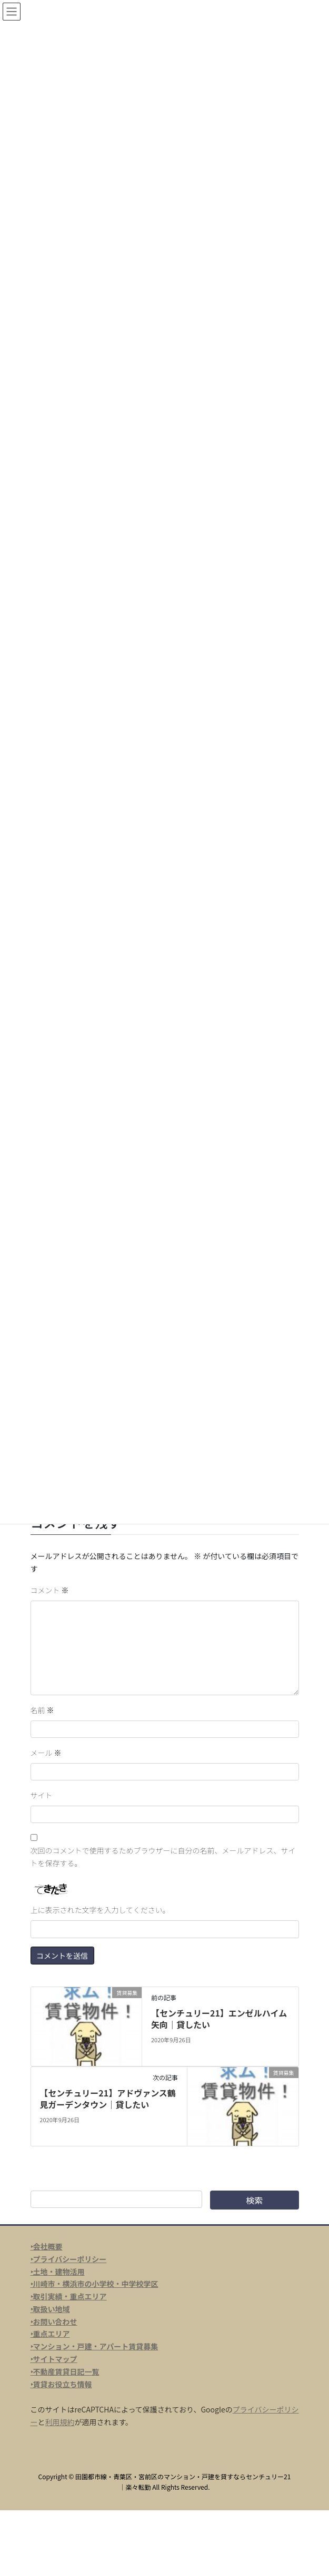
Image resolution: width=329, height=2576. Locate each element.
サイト (42, 1795)
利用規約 (60, 2422)
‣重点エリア (50, 2333)
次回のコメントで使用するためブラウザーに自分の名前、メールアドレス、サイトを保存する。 (163, 1856)
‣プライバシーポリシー (69, 2259)
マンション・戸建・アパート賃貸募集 (95, 2346)
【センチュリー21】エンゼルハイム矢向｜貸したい (219, 2019)
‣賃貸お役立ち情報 (61, 2384)
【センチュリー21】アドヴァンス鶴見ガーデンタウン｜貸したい (107, 2098)
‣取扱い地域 (50, 2309)
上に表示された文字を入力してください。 (100, 1910)
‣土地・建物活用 (58, 2271)
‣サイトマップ (54, 2359)
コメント (50, 1590)
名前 (42, 1710)
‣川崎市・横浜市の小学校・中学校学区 (94, 2283)
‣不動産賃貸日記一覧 (65, 2371)
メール (46, 1752)
